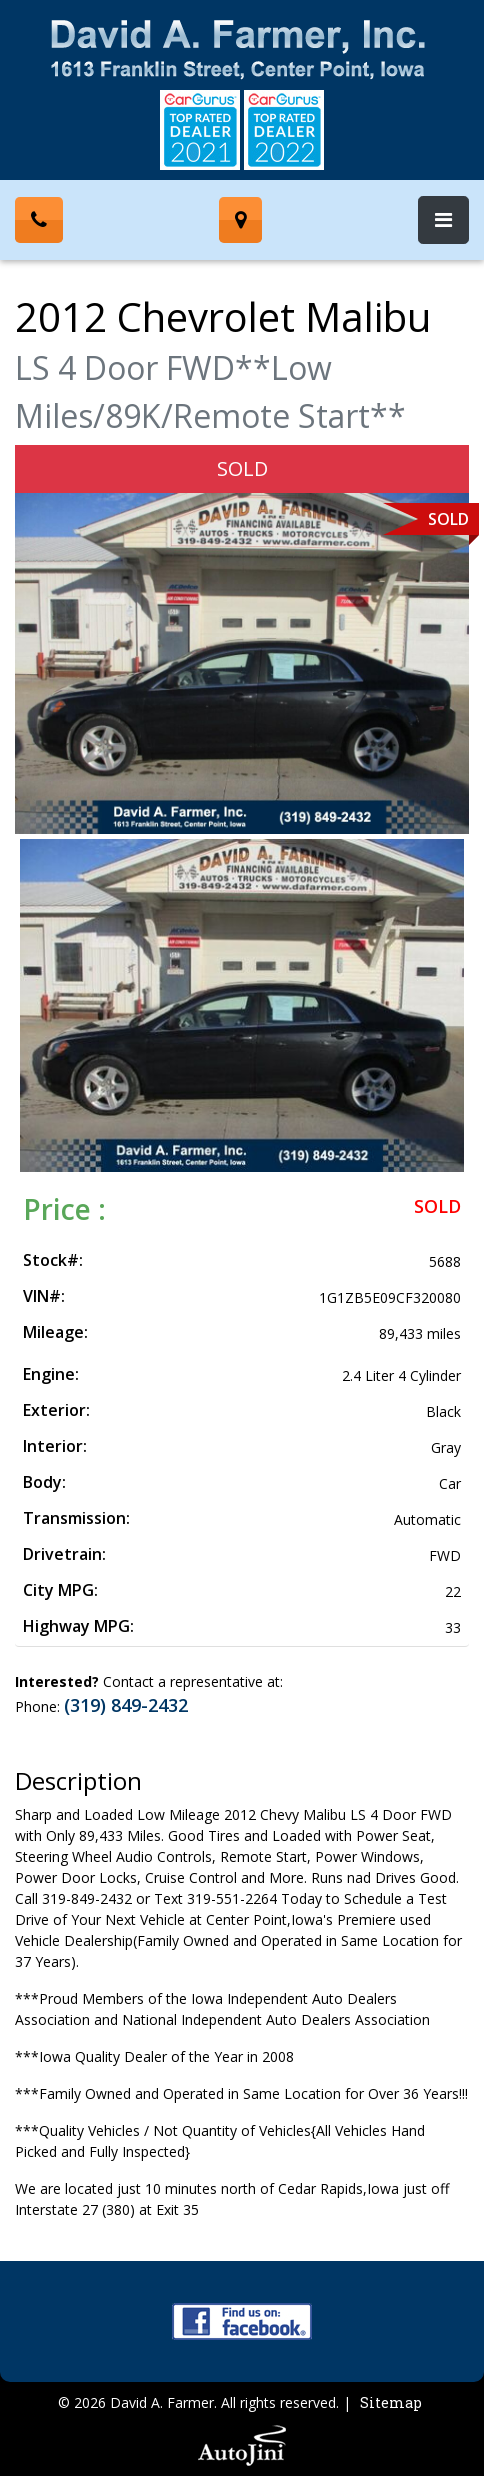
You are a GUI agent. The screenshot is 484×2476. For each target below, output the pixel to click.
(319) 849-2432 (126, 1705)
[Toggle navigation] (443, 220)
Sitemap (391, 2402)
